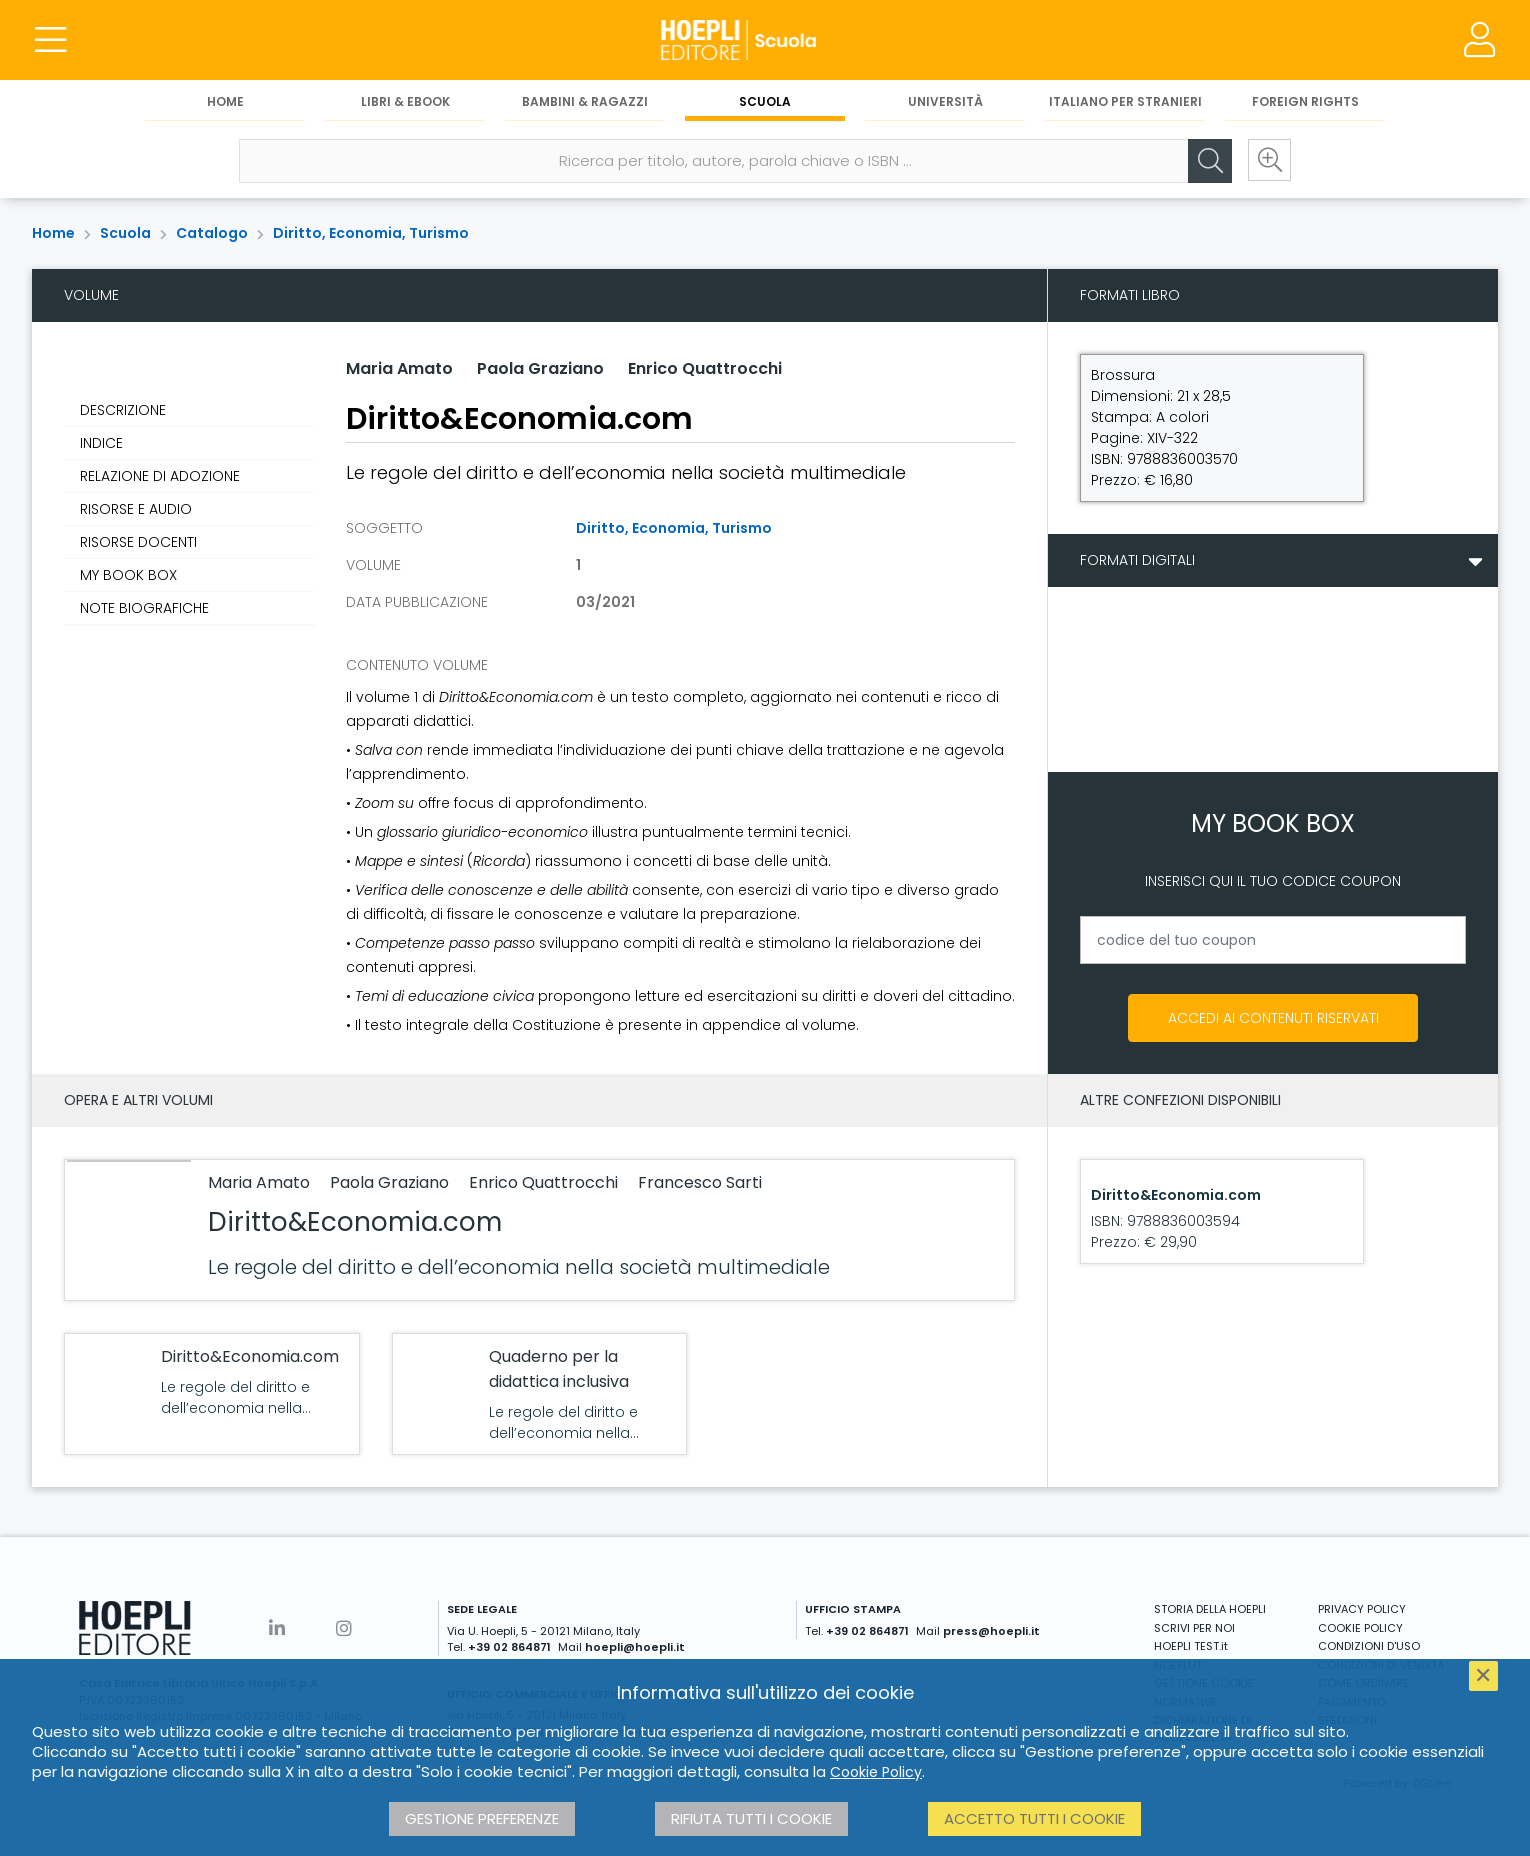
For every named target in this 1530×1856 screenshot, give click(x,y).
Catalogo (212, 233)
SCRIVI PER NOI (1194, 1628)
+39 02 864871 (509, 1647)
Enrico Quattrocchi (705, 368)
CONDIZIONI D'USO (1369, 1646)
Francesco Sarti (700, 1182)
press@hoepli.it (991, 1631)
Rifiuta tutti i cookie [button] (751, 1818)
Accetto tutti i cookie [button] (1034, 1818)
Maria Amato (399, 368)
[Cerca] (1209, 161)
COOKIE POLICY (1360, 1628)
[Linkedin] (277, 1628)
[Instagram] (344, 1628)
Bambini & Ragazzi (585, 101)
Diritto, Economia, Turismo (371, 233)
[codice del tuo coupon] (1273, 940)
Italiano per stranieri (1125, 101)
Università (945, 101)
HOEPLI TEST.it (1191, 1646)
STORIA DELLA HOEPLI (1210, 1609)
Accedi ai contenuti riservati (1273, 1018)
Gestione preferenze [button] (482, 1818)
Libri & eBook (405, 101)
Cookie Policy (876, 1772)
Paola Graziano (540, 368)
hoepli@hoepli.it (635, 1647)
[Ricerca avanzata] (1269, 161)
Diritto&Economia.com (355, 1222)
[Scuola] (765, 40)
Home (225, 101)
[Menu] (50, 40)
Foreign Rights (1305, 101)
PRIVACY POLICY (1362, 1609)
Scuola (765, 101)
